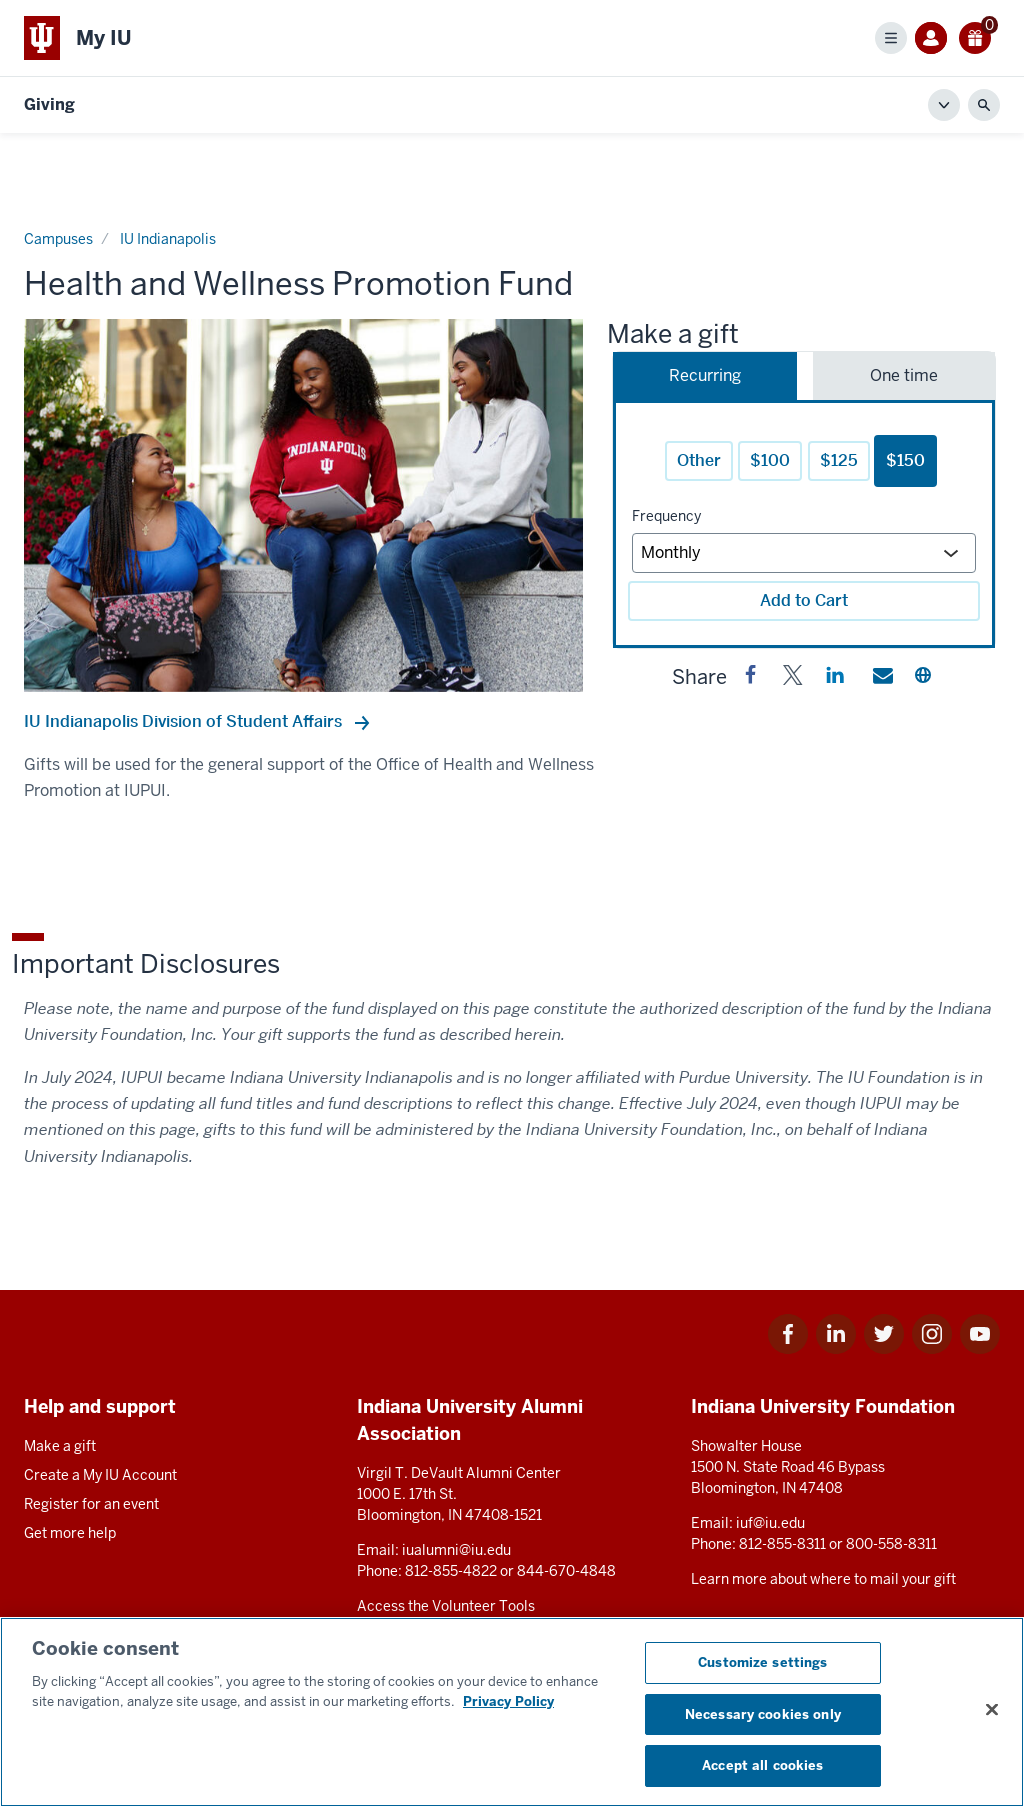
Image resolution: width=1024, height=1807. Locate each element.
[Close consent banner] (992, 1710)
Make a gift (60, 1446)
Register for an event (91, 1504)
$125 (839, 460)
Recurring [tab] (705, 375)
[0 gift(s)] (975, 37)
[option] (303, 505)
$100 (770, 460)
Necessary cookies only (763, 1714)
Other (699, 460)
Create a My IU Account (100, 1475)
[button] (751, 679)
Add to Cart (804, 600)
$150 (905, 460)
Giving (49, 104)
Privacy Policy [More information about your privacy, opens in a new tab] (508, 1701)
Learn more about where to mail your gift (823, 1579)
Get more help (70, 1533)
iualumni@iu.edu (456, 1550)
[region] (512, 1712)
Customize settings (762, 1662)
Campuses (58, 239)
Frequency (666, 516)
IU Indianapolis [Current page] (168, 239)
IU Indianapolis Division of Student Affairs (185, 721)
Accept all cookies (762, 1765)
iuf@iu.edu (770, 1523)
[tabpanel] (804, 524)
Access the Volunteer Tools (446, 1606)
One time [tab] (904, 375)
